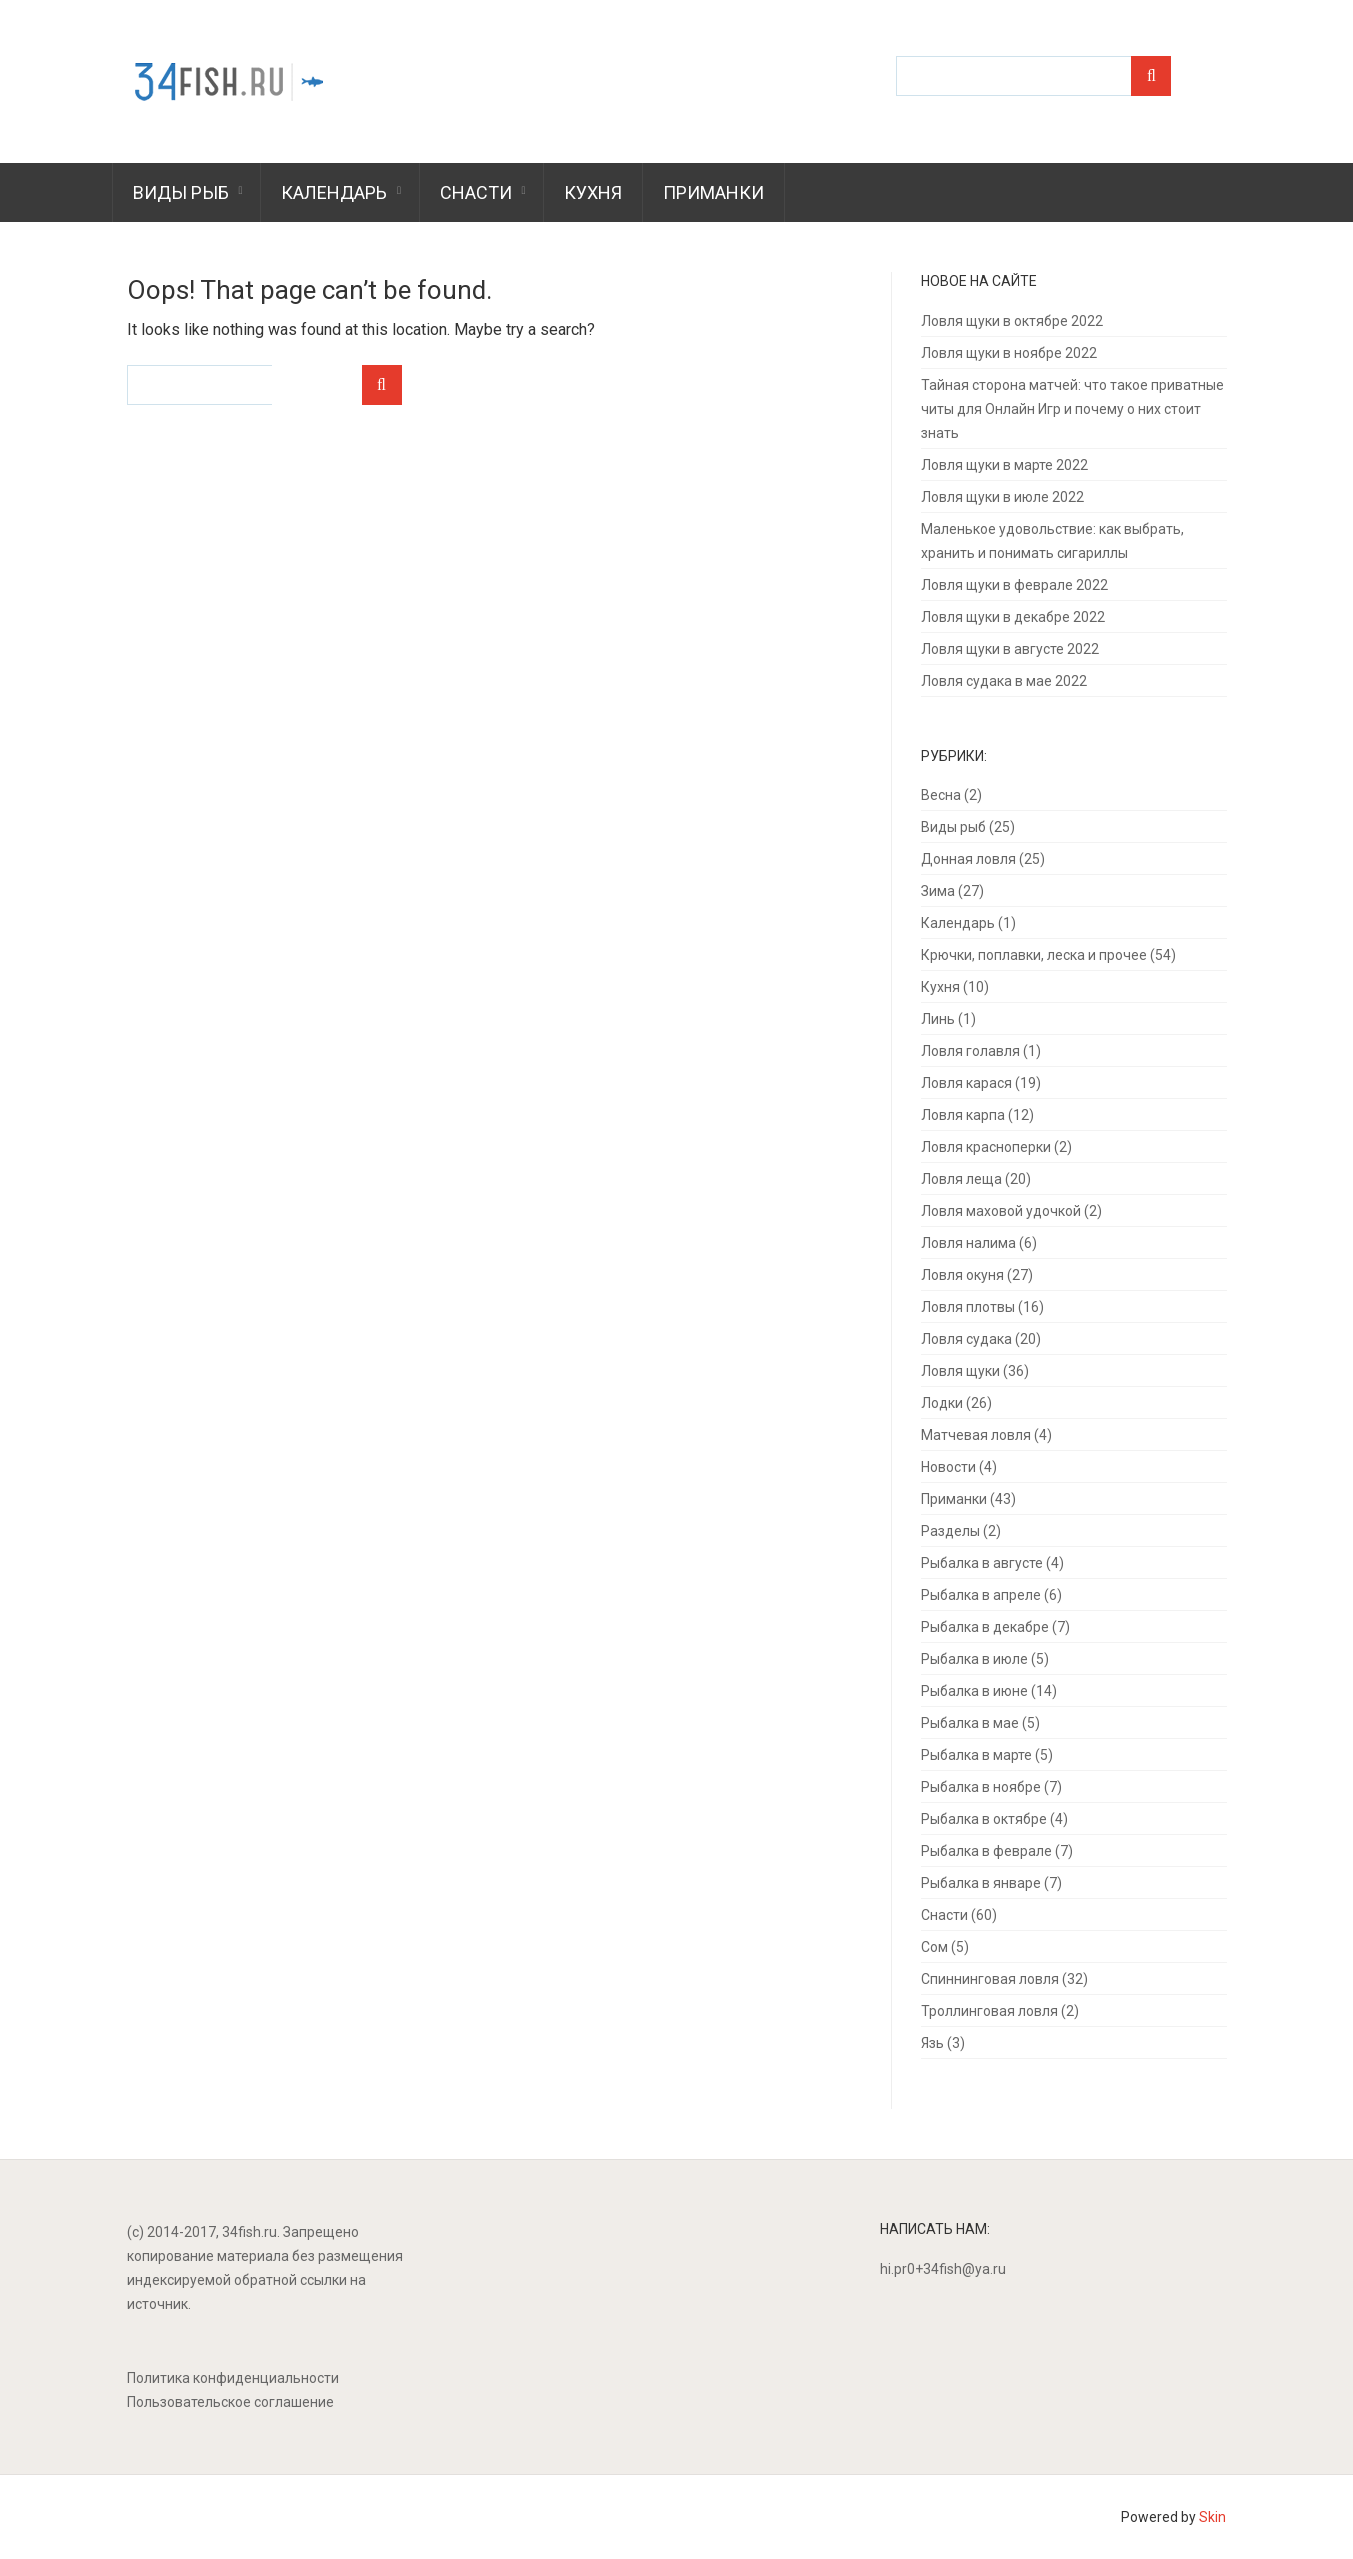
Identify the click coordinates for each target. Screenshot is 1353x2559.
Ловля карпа (963, 1115)
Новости (948, 1467)
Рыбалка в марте (976, 1755)
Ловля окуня (962, 1275)
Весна (941, 795)
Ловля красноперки (986, 1147)
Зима (938, 891)
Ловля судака (966, 1339)
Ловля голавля (970, 1051)
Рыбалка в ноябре (981, 1787)
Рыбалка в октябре (984, 1819)
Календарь (334, 192)
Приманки (713, 192)
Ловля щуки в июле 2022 (1002, 497)
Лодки (942, 1403)
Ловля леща (961, 1179)
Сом (934, 1947)
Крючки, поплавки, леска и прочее (1034, 955)
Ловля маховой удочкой (1001, 1211)
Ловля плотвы (968, 1307)
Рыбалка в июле (974, 1659)
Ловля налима (968, 1243)
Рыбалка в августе (982, 1563)
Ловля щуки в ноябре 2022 (1009, 353)
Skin (1212, 2517)
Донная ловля (968, 859)
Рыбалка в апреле (981, 1595)
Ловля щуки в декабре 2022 (1013, 617)
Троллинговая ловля (989, 2011)
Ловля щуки (960, 1371)
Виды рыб (181, 192)
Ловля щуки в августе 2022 (1010, 649)
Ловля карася (966, 1083)
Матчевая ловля (976, 1435)
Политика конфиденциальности (233, 2378)
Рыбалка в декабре (985, 1627)
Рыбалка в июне (974, 1691)
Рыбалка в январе (981, 1883)
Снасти (476, 192)
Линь (938, 1019)
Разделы (950, 1531)
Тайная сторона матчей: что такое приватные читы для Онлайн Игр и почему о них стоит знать (1072, 409)
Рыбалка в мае (970, 1723)
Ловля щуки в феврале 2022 (1014, 585)
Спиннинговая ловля (990, 1979)
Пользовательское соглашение (230, 2402)
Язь (932, 2043)
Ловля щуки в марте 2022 (1004, 465)
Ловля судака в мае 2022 (1004, 681)
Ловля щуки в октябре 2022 (1012, 321)
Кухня (593, 192)
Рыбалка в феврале (986, 1851)
